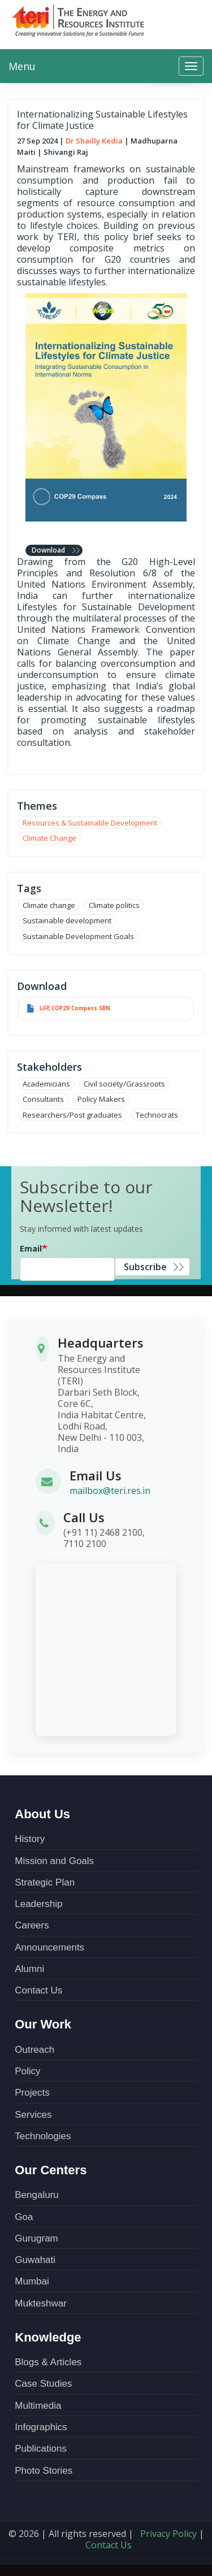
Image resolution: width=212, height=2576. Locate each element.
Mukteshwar (41, 2303)
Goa (24, 2217)
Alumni (29, 1969)
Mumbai (32, 2281)
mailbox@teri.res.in (110, 1490)
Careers (32, 1925)
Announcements (49, 1947)
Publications (41, 2448)
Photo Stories (43, 2470)
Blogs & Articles (48, 2362)
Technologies (43, 2136)
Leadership (38, 1904)
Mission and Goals (54, 1861)
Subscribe (145, 1267)
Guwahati (35, 2259)
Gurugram (36, 2238)
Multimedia (38, 2405)
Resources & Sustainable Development (90, 823)
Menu (22, 66)
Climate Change (49, 838)
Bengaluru (37, 2195)
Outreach (34, 2049)
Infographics (41, 2427)
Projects (32, 2092)
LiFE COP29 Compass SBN (75, 1008)
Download (48, 550)
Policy (27, 2071)
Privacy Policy (168, 2533)
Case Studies (43, 2383)
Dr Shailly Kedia (94, 141)
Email (31, 1248)
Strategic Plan (45, 1882)
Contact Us (38, 1990)
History (30, 1839)
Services (33, 2114)
